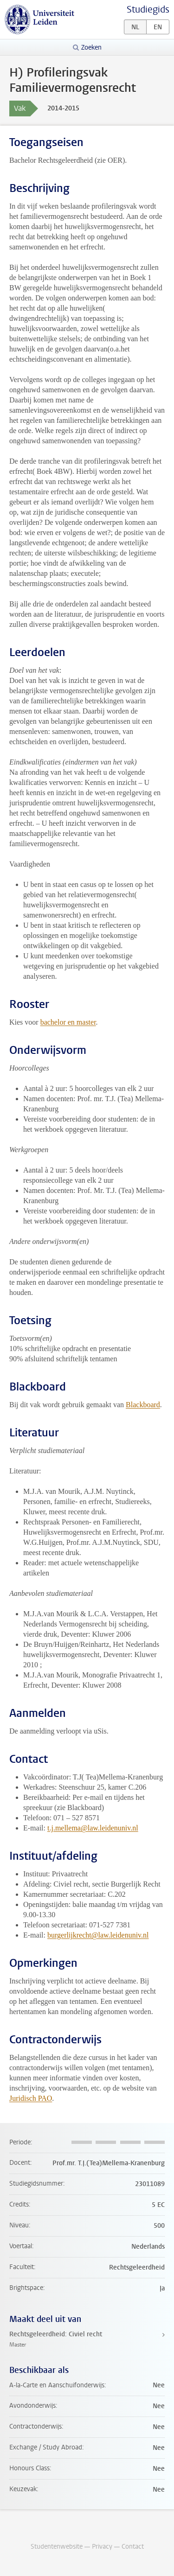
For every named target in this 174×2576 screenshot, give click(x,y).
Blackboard (143, 1405)
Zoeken (91, 47)
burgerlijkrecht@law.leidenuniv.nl (98, 1935)
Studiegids (148, 9)
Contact (133, 2546)
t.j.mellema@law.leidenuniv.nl (92, 1828)
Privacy (102, 2546)
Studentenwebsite (57, 2546)
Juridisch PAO (30, 2098)
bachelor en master (68, 1022)
